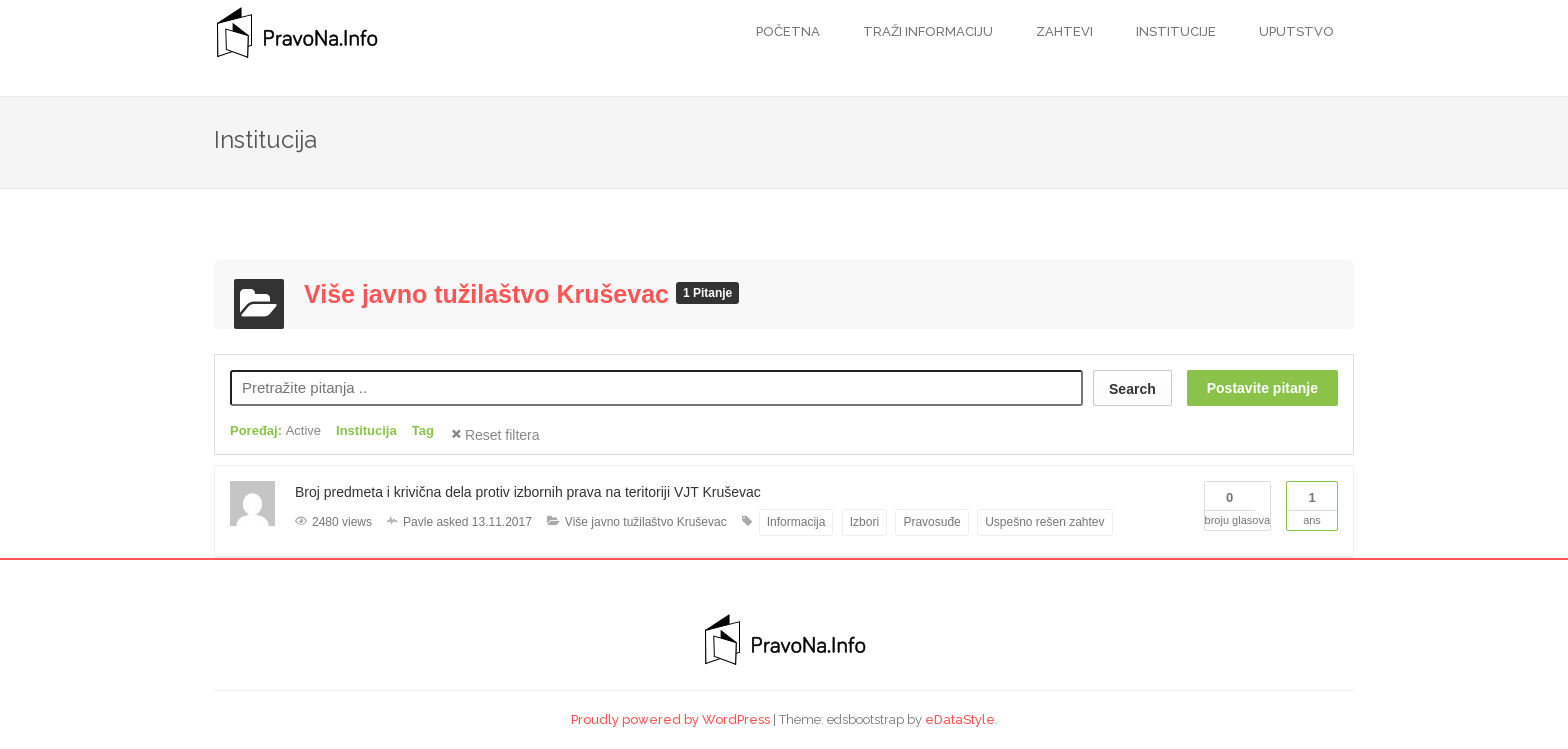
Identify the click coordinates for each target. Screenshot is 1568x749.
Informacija (796, 522)
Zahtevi (1063, 31)
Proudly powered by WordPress (670, 719)
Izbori (864, 522)
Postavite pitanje (1262, 388)
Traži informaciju (926, 31)
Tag (423, 430)
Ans (1312, 504)
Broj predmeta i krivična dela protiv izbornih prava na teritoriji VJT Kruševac (528, 492)
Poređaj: (275, 430)
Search (1132, 389)
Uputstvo (1295, 31)
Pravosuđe (931, 522)
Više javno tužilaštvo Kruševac (490, 294)
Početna (788, 31)
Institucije (1174, 31)
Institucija (366, 430)
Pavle (418, 522)
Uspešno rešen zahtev (1044, 522)
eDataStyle (960, 719)
